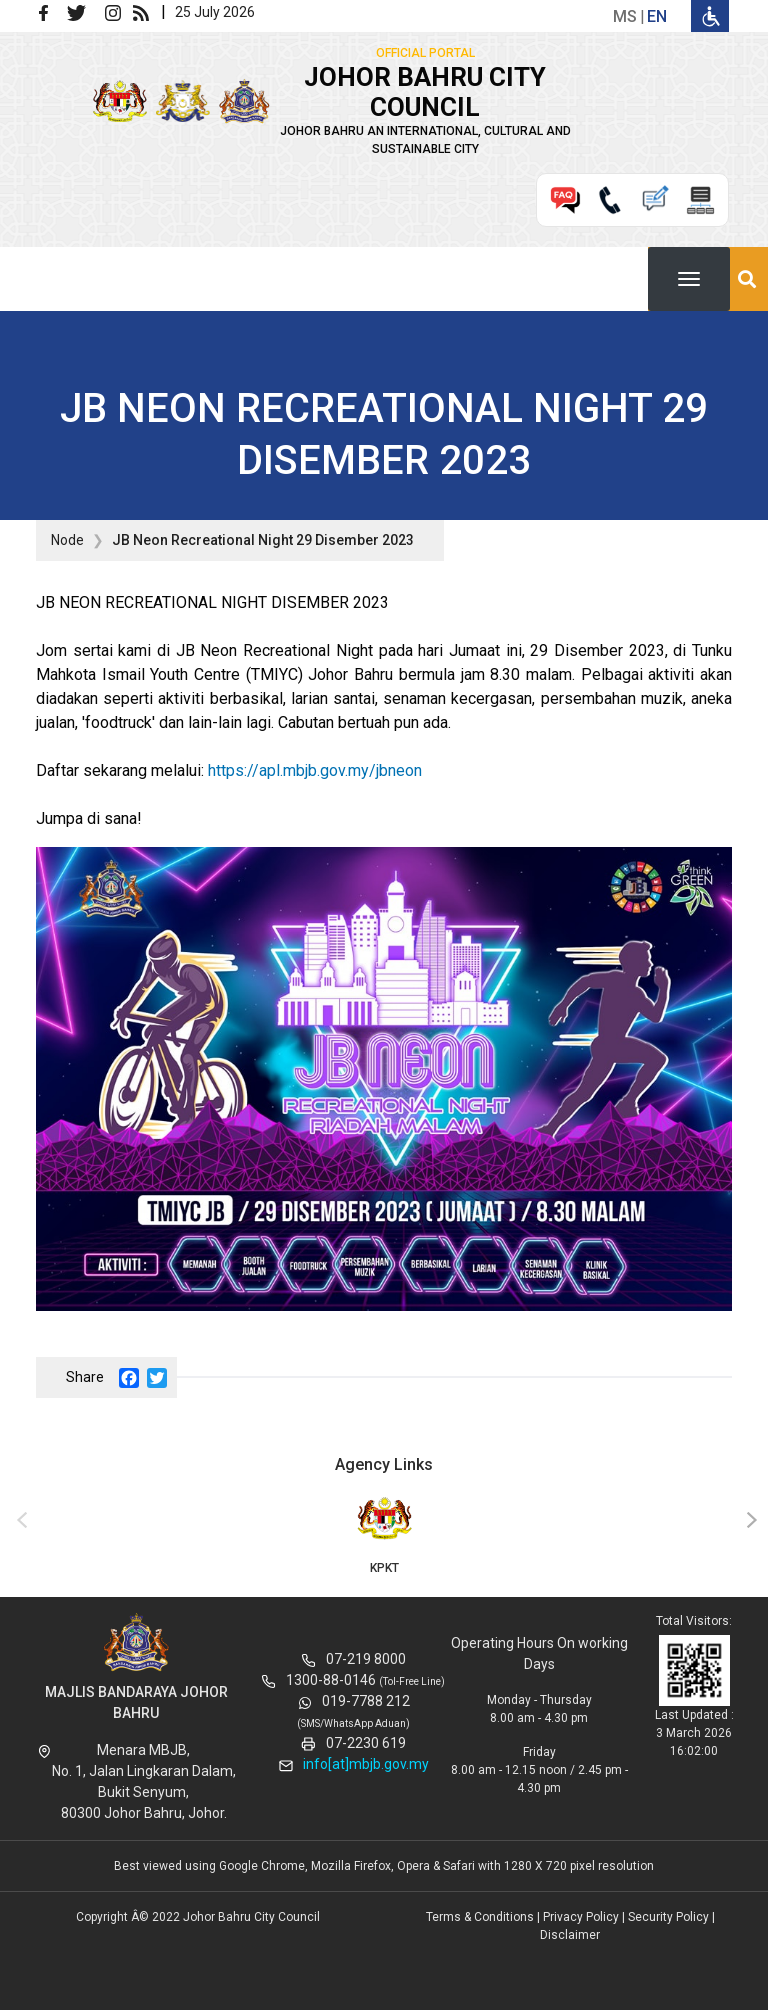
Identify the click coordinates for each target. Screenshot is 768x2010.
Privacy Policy (581, 1917)
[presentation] (19, 1521)
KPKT (384, 1534)
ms (625, 16)
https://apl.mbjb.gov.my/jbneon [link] (315, 770)
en (657, 16)
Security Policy (668, 1917)
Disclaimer (570, 1935)
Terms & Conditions (480, 1917)
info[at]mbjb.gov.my (366, 1764)
